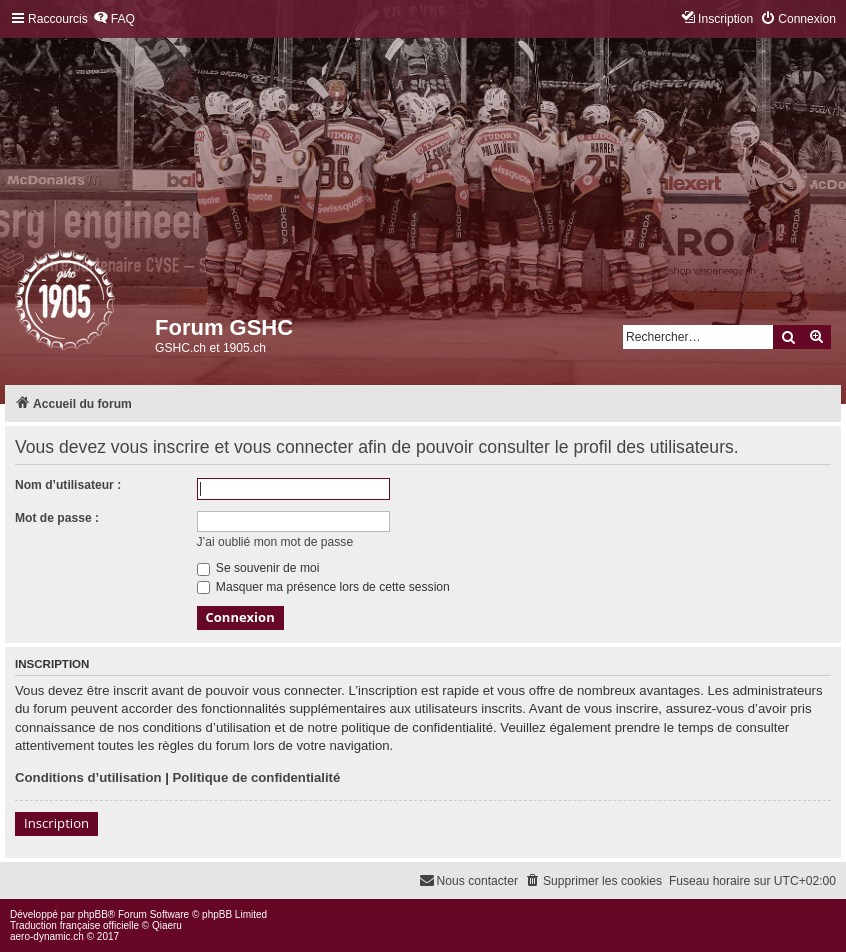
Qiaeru (167, 925)
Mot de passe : (57, 518)
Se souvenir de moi (258, 568)
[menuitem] (114, 19)
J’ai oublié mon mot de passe (275, 542)
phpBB (93, 914)
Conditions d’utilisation (88, 777)
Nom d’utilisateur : (68, 485)
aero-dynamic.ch (47, 936)
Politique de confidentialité (257, 777)
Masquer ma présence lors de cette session (323, 587)
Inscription (56, 823)
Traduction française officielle (74, 925)
